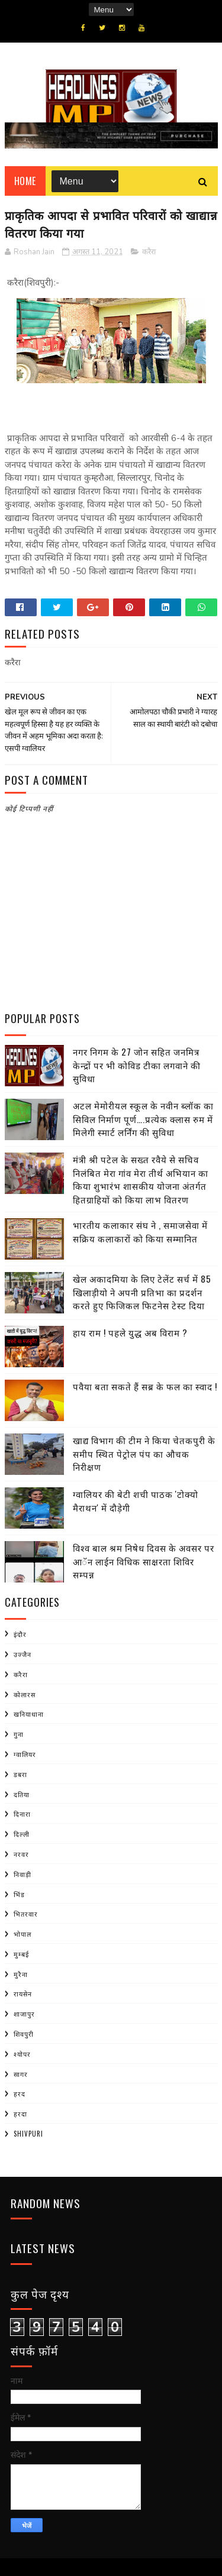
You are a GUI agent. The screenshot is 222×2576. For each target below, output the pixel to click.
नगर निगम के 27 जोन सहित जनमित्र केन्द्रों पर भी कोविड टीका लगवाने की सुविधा (137, 1065)
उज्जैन (22, 1654)
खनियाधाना (29, 1714)
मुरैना (21, 1974)
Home (25, 181)
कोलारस (25, 1694)
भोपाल (22, 1934)
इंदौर (20, 1634)
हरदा (20, 2113)
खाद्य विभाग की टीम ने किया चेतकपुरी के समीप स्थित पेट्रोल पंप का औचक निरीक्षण (144, 1453)
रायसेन (23, 1993)
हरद (19, 2093)
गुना (19, 1734)
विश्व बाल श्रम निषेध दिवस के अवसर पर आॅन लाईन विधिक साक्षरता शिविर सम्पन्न (143, 1561)
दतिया (22, 1794)
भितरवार (26, 1913)
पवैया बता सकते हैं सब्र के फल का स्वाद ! (145, 1386)
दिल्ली (22, 1834)
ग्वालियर (25, 1754)
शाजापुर (24, 2013)
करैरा (149, 252)
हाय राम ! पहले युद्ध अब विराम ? (130, 1332)
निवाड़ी (22, 1874)
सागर (21, 2074)
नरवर (21, 1854)
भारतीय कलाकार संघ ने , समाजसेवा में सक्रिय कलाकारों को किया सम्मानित (140, 1231)
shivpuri (28, 2133)
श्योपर (22, 2054)
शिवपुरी (24, 2033)
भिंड (19, 1894)
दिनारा (22, 1813)
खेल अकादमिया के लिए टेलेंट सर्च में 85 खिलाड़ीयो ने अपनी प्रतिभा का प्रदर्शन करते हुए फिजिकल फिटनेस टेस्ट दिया (142, 1292)
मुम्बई (21, 1954)
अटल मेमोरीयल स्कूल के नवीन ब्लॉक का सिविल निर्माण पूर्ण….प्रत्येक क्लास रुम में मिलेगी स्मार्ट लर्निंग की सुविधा (143, 1118)
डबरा (20, 1774)
